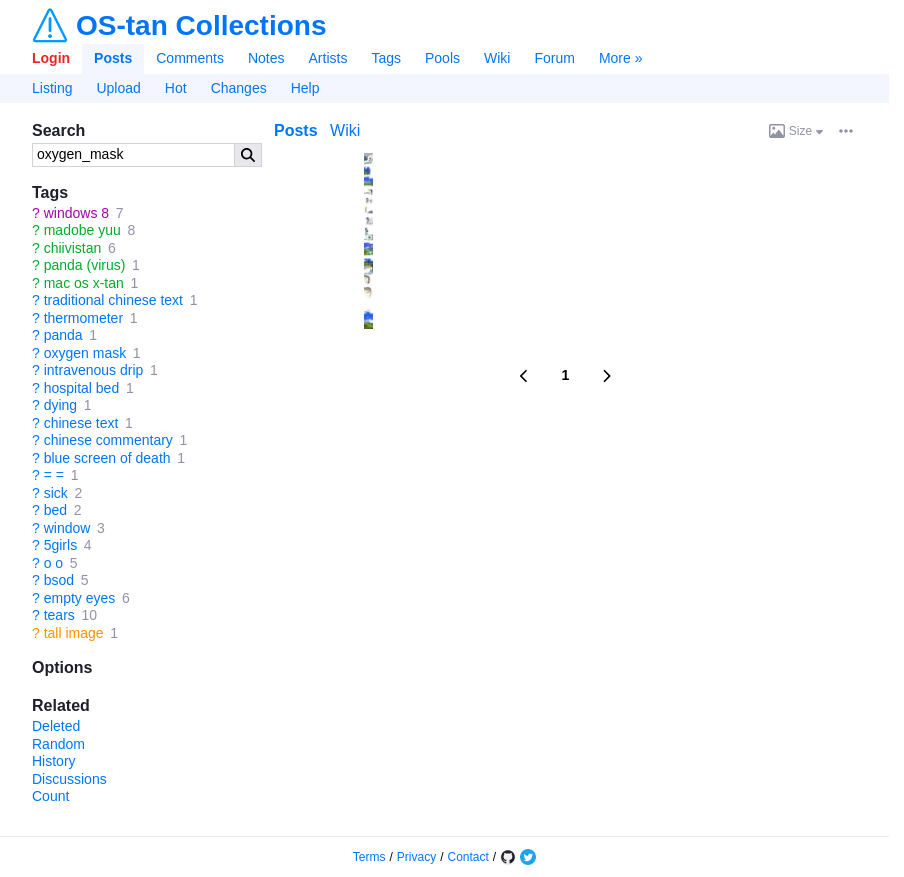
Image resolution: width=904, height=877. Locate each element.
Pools (442, 58)
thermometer (83, 318)
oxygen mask (85, 353)
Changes (239, 88)
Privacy (416, 857)
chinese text (81, 423)
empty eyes (80, 598)
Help (305, 88)
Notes (266, 58)
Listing (52, 88)
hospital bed (82, 388)
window (67, 528)
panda (63, 335)
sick (56, 493)
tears (59, 615)
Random (58, 744)
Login (51, 58)
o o (53, 563)
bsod (59, 580)
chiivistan (73, 248)
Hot (176, 88)
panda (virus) (85, 265)
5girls (60, 545)
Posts (113, 58)
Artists (328, 58)
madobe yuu (82, 230)
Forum (554, 58)
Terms (369, 857)
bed (55, 510)
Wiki (497, 58)
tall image (74, 633)
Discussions (69, 779)
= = (54, 475)
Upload (118, 88)
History (54, 761)
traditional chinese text (113, 300)
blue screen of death (107, 458)
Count (50, 796)
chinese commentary (108, 440)
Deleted (56, 726)
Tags (386, 58)
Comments (190, 58)
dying (60, 405)
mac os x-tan (84, 283)
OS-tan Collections (201, 26)
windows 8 (76, 213)
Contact (468, 857)
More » (621, 58)
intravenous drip (94, 370)
